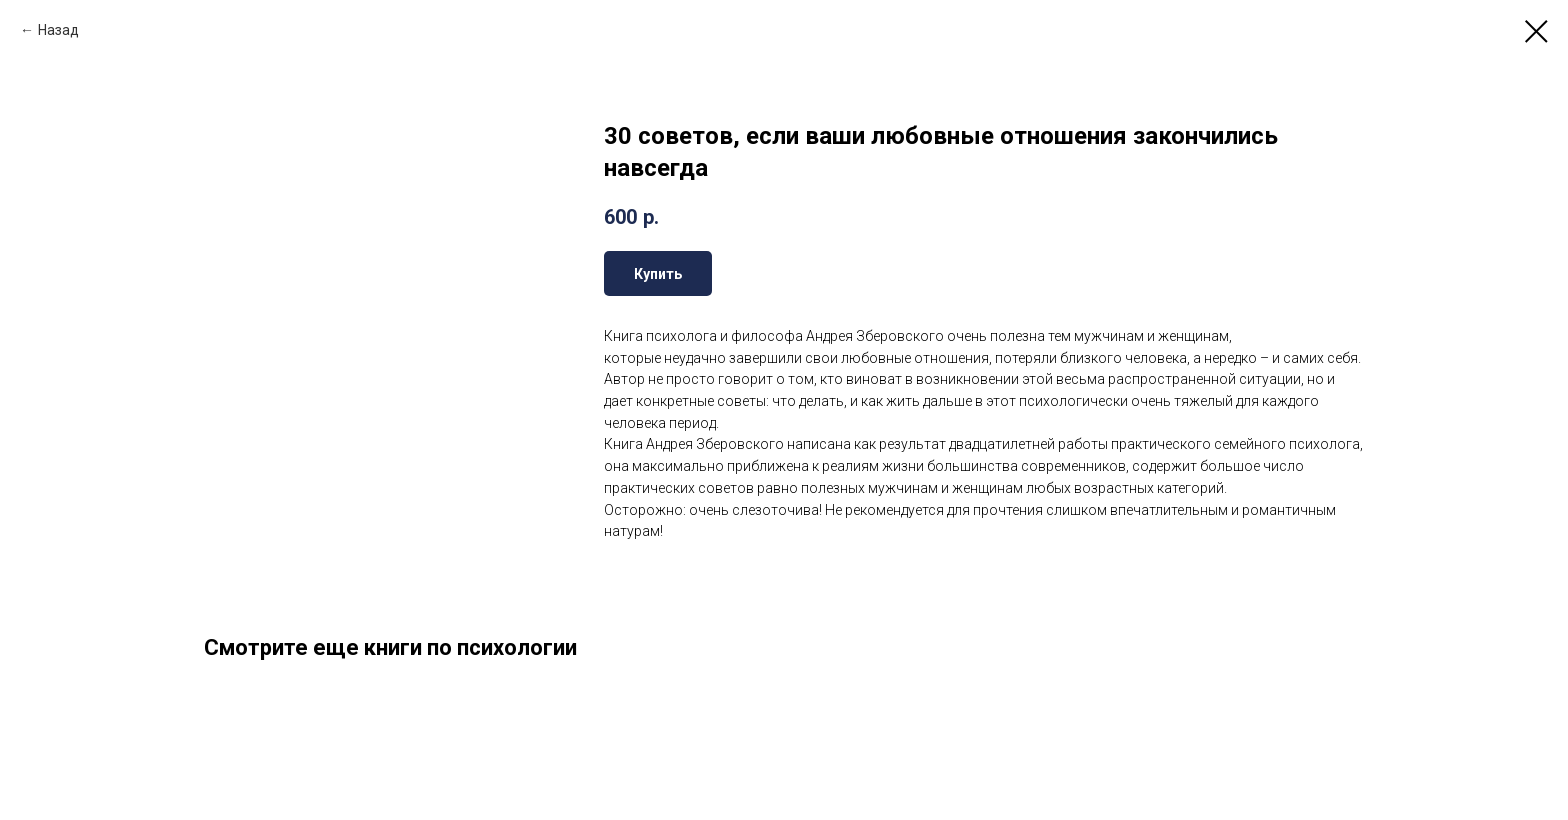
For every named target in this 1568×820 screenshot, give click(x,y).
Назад (58, 30)
